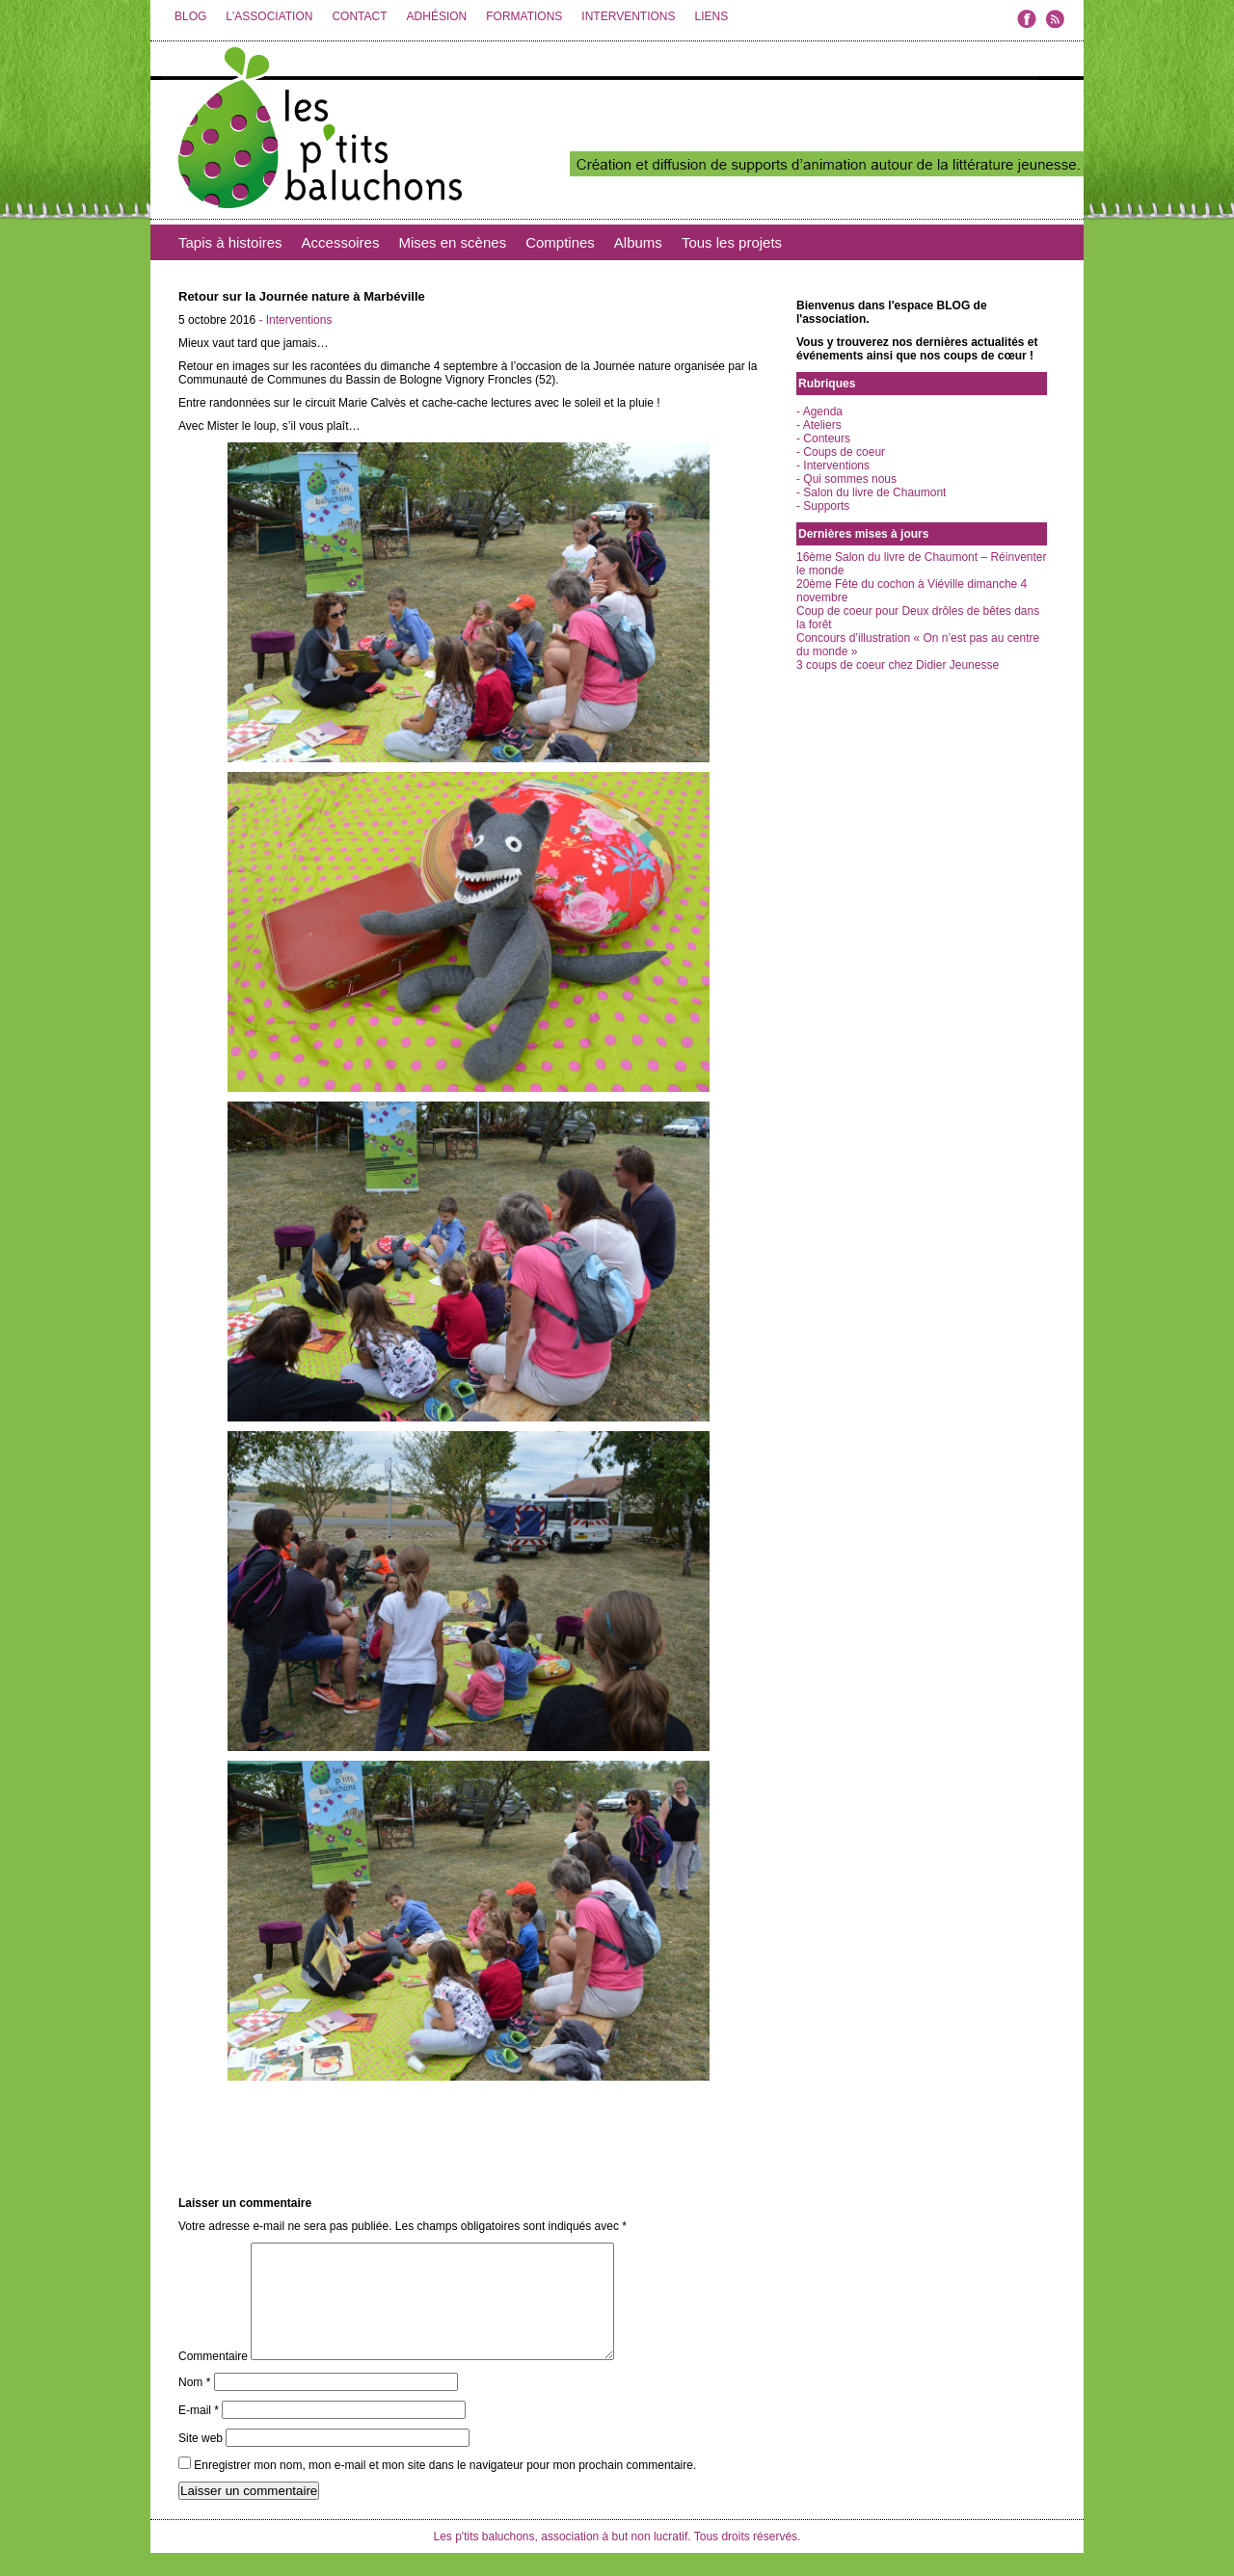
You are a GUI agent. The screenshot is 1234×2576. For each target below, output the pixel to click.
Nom (194, 2405)
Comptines (560, 242)
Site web (200, 2461)
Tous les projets (732, 242)
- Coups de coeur (840, 452)
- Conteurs (823, 438)
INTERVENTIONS (628, 16)
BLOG (190, 16)
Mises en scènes (452, 242)
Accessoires (341, 242)
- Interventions (295, 320)
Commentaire (213, 2379)
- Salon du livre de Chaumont (871, 492)
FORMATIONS (524, 16)
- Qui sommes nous (846, 479)
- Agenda (819, 411)
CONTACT (359, 16)
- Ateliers (819, 425)
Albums (638, 242)
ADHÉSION (437, 16)
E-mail (198, 2433)
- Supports (822, 506)
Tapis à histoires (230, 242)
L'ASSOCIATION (269, 16)
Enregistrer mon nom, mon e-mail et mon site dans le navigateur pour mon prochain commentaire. (445, 2488)
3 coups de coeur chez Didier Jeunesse (897, 665)
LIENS (711, 16)
